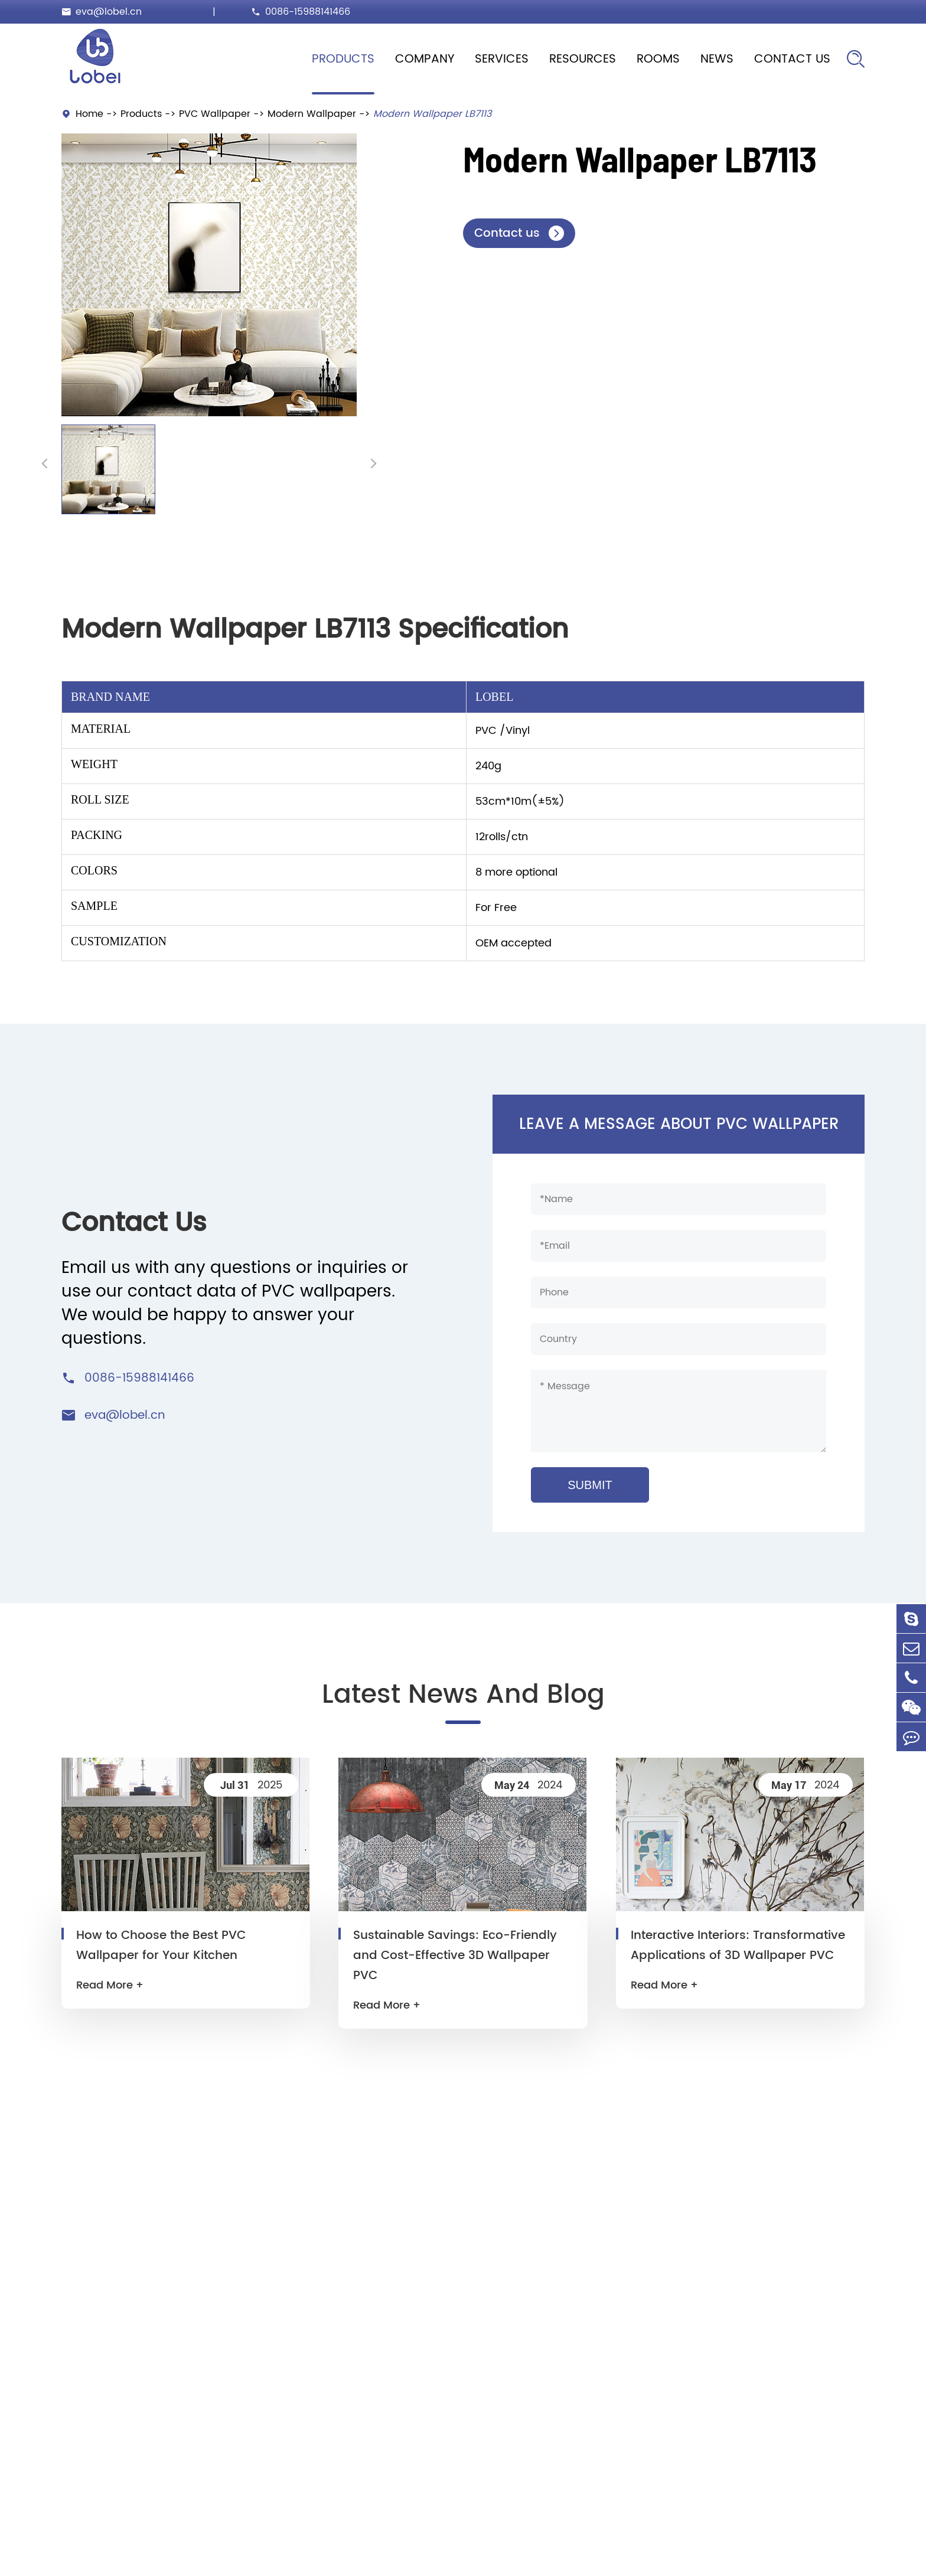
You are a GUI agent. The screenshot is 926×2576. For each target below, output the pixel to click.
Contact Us (792, 59)
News (716, 59)
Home (89, 114)
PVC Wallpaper (214, 114)
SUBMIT (590, 1484)
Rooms (658, 59)
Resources (582, 59)
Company (424, 59)
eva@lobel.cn (109, 11)
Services (502, 59)
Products (343, 59)
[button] (45, 463)
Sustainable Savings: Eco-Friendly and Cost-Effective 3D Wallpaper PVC (455, 1956)
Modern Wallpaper (312, 114)
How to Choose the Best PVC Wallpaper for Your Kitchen (161, 1946)
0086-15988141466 (307, 11)
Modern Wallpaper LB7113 (432, 114)
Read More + (110, 1985)
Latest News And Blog (463, 1695)
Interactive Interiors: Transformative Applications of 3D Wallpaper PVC (738, 1946)
